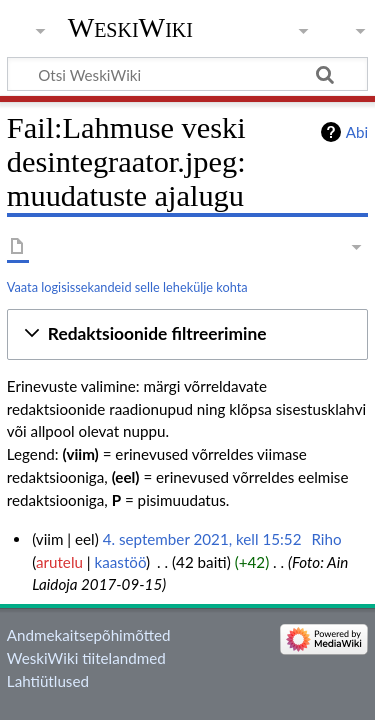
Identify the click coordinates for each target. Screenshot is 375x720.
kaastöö (121, 562)
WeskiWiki (130, 27)
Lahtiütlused (48, 681)
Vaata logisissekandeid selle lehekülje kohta (127, 287)
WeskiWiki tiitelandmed (86, 658)
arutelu (59, 562)
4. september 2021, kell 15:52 (202, 539)
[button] (187, 334)
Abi (357, 132)
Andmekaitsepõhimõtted (89, 635)
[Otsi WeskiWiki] (187, 74)
